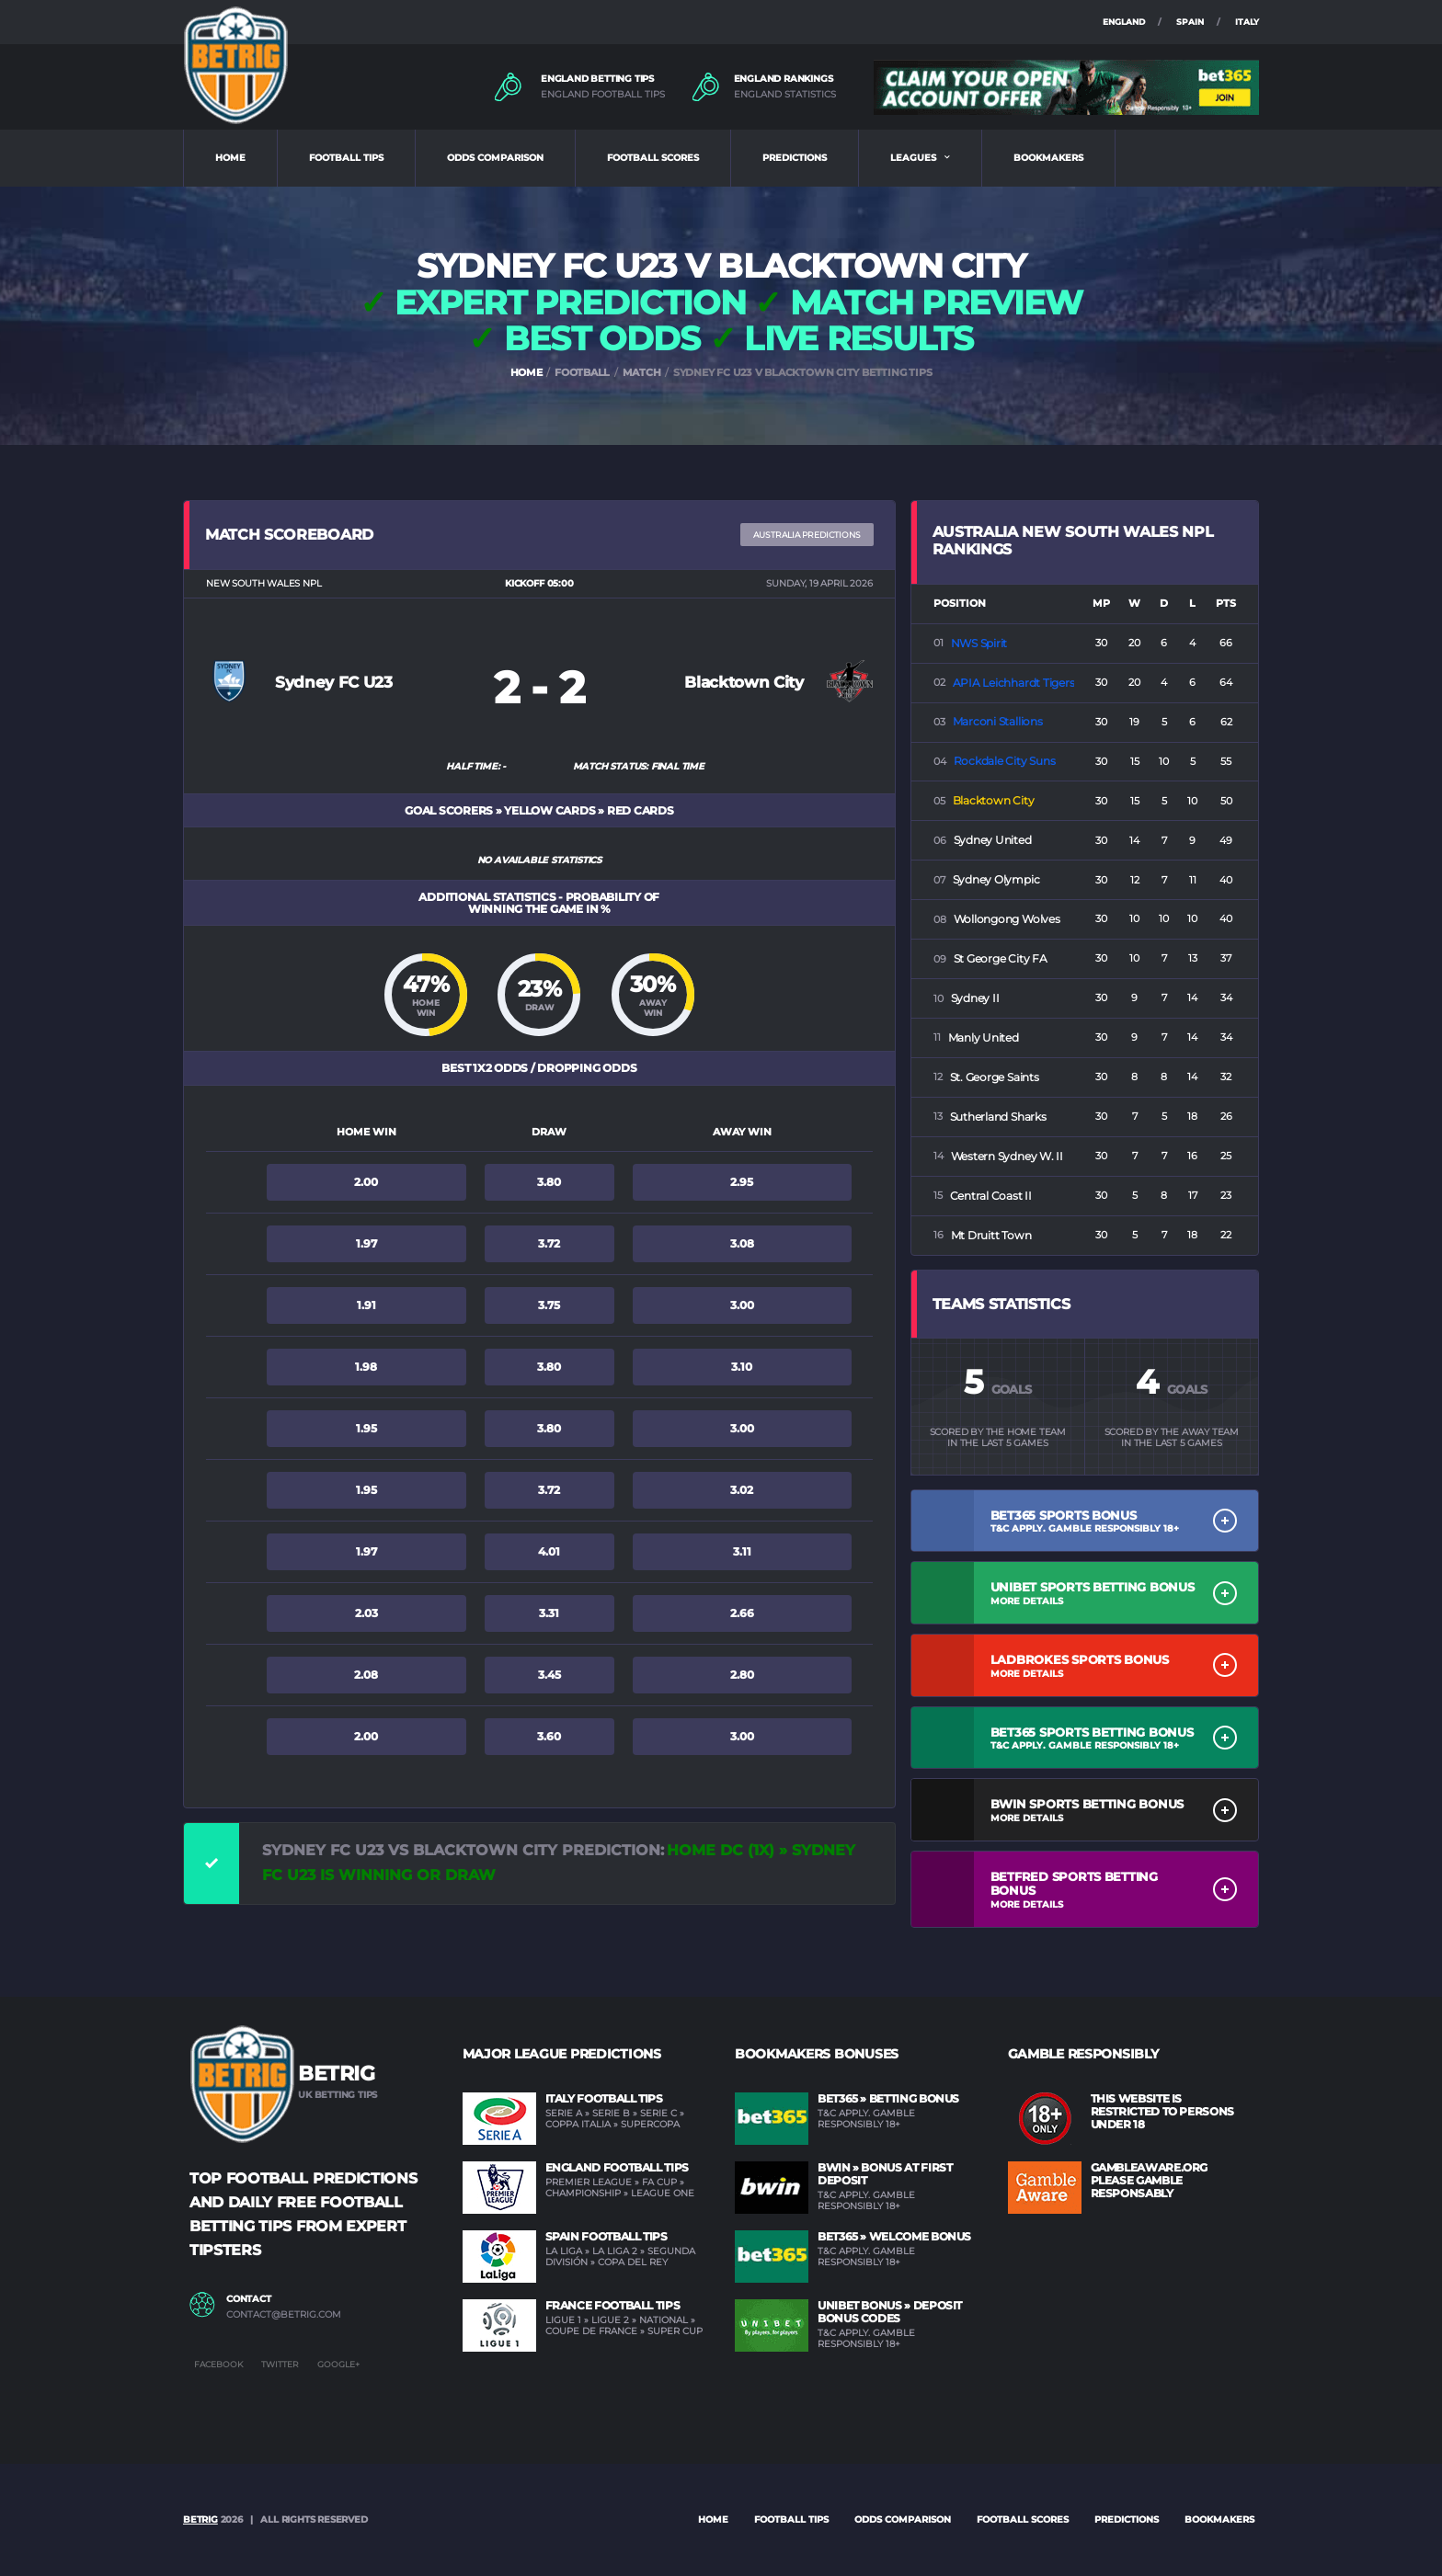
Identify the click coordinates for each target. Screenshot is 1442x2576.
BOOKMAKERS (1048, 158)
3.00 (742, 1305)
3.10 (741, 1366)
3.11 (742, 1551)
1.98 (366, 1366)
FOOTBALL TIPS (346, 158)
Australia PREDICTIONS (807, 535)
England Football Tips (617, 2167)
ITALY (1247, 22)
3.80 (549, 1182)
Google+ (338, 2364)
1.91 (366, 1305)
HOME (230, 158)
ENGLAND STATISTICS (785, 94)
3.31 (549, 1613)
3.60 (549, 1736)
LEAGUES (913, 158)
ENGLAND (1124, 22)
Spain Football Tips (606, 2236)
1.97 (366, 1243)
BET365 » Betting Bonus (888, 2098)
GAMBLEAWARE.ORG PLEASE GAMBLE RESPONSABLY (1149, 2180)
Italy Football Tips (604, 2098)
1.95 (366, 1428)
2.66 (742, 1613)
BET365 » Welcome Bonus (894, 2236)
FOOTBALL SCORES (653, 158)
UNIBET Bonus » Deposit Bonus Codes (890, 2311)
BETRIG (200, 2519)
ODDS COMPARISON (495, 158)
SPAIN (1190, 22)
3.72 (549, 1243)
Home (713, 2519)
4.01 (549, 1551)
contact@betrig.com (283, 2314)
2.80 (742, 1674)
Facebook (218, 2364)
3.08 (742, 1243)
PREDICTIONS (794, 158)
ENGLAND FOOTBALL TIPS (603, 94)
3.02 (741, 1490)
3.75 (549, 1305)
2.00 (366, 1182)
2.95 (741, 1182)
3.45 (549, 1674)
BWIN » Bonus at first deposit (885, 2173)
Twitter (280, 2364)
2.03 (366, 1613)
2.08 (366, 1674)
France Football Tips (613, 2305)
